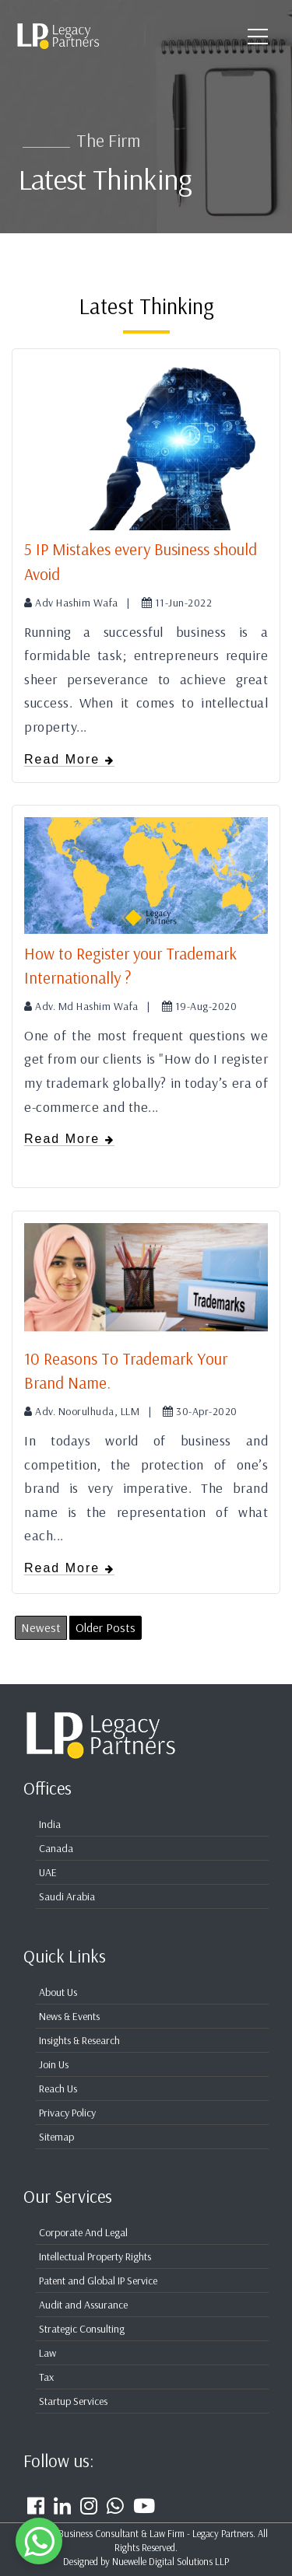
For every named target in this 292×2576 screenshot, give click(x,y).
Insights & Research (79, 2040)
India (50, 1824)
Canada (56, 1848)
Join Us (54, 2064)
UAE (48, 1872)
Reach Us (58, 2088)
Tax (46, 2377)
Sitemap (56, 2137)
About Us (58, 1992)
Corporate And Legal (83, 2232)
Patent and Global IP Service (98, 2281)
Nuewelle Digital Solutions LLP (170, 2561)
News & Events (69, 2016)
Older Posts (105, 1627)
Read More (69, 759)
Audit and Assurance (83, 2305)
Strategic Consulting (82, 2329)
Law (47, 2353)
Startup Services (73, 2401)
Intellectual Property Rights (95, 2256)
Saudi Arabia (67, 1896)
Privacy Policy (67, 2113)
